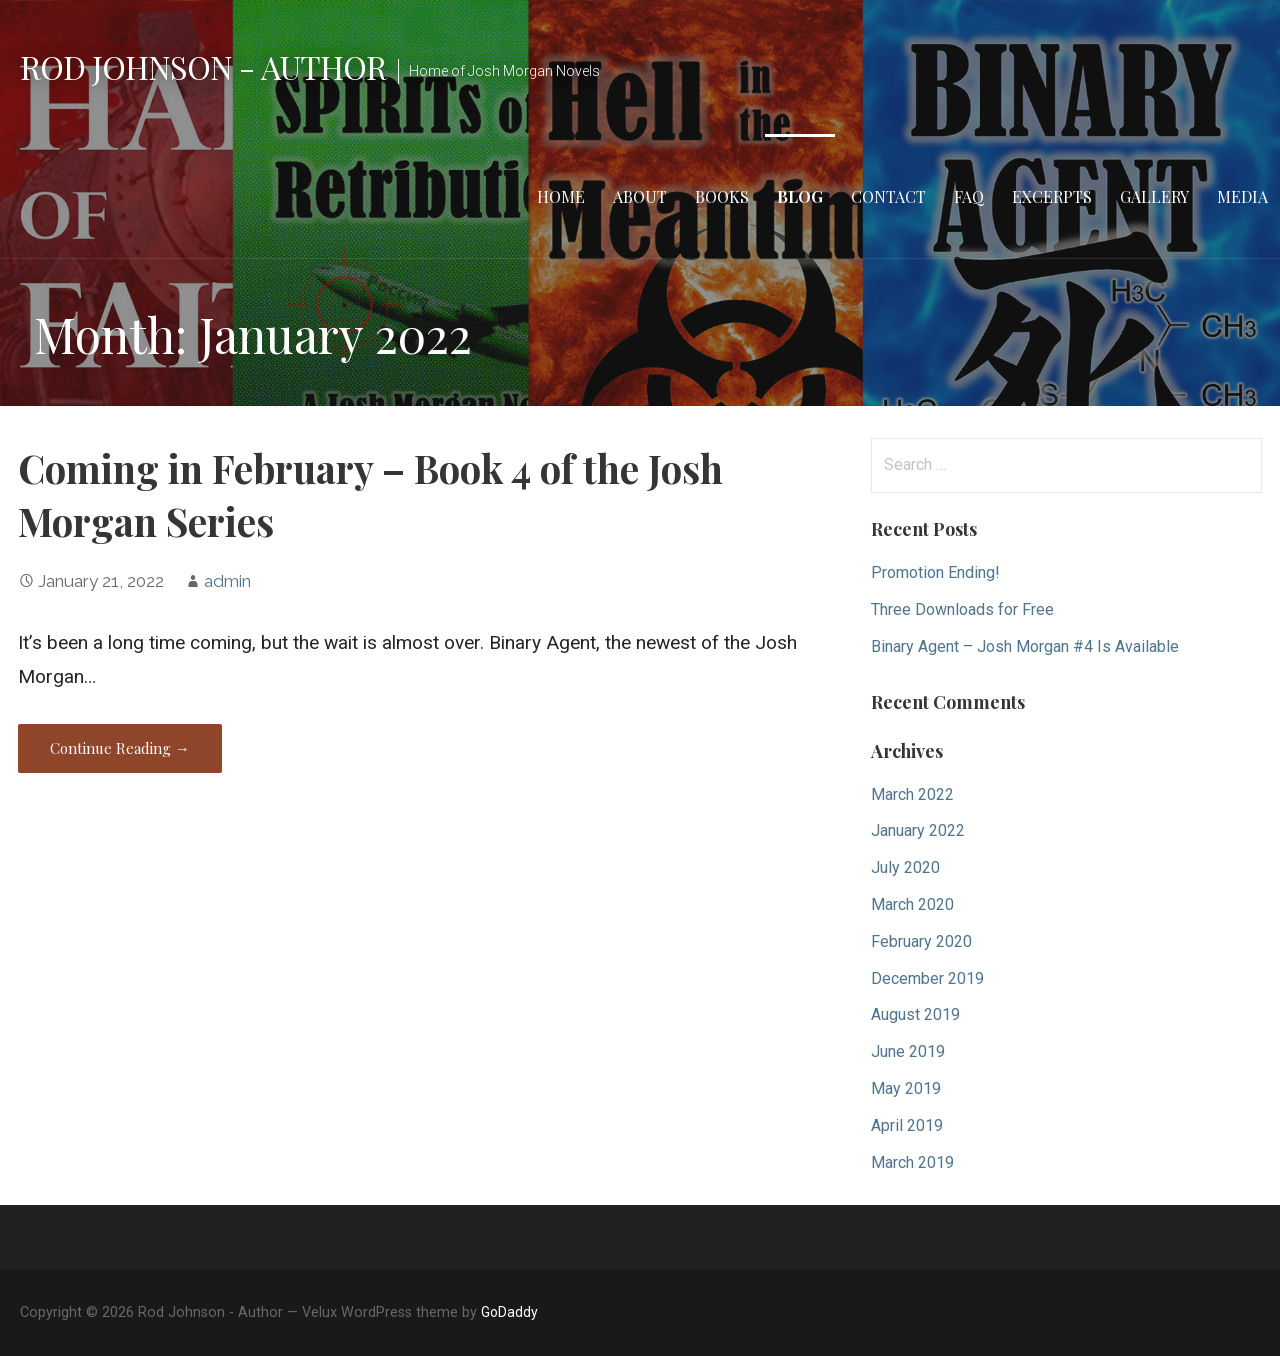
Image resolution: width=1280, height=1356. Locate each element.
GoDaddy (509, 1312)
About (640, 196)
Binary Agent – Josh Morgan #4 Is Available (1025, 646)
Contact (888, 196)
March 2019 (912, 1162)
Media (1242, 196)
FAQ (969, 196)
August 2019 (915, 1014)
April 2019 (907, 1125)
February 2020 (921, 941)
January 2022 (918, 830)
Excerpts (1052, 196)
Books (722, 196)
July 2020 (905, 867)
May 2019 (906, 1088)
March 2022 (912, 794)
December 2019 (927, 978)
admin (227, 581)
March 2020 (912, 904)
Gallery (1154, 196)
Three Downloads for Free (962, 609)
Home (561, 196)
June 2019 (908, 1051)
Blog (800, 196)
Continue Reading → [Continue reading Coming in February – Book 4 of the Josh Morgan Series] (120, 748)
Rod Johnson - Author (203, 66)
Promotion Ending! (935, 572)
